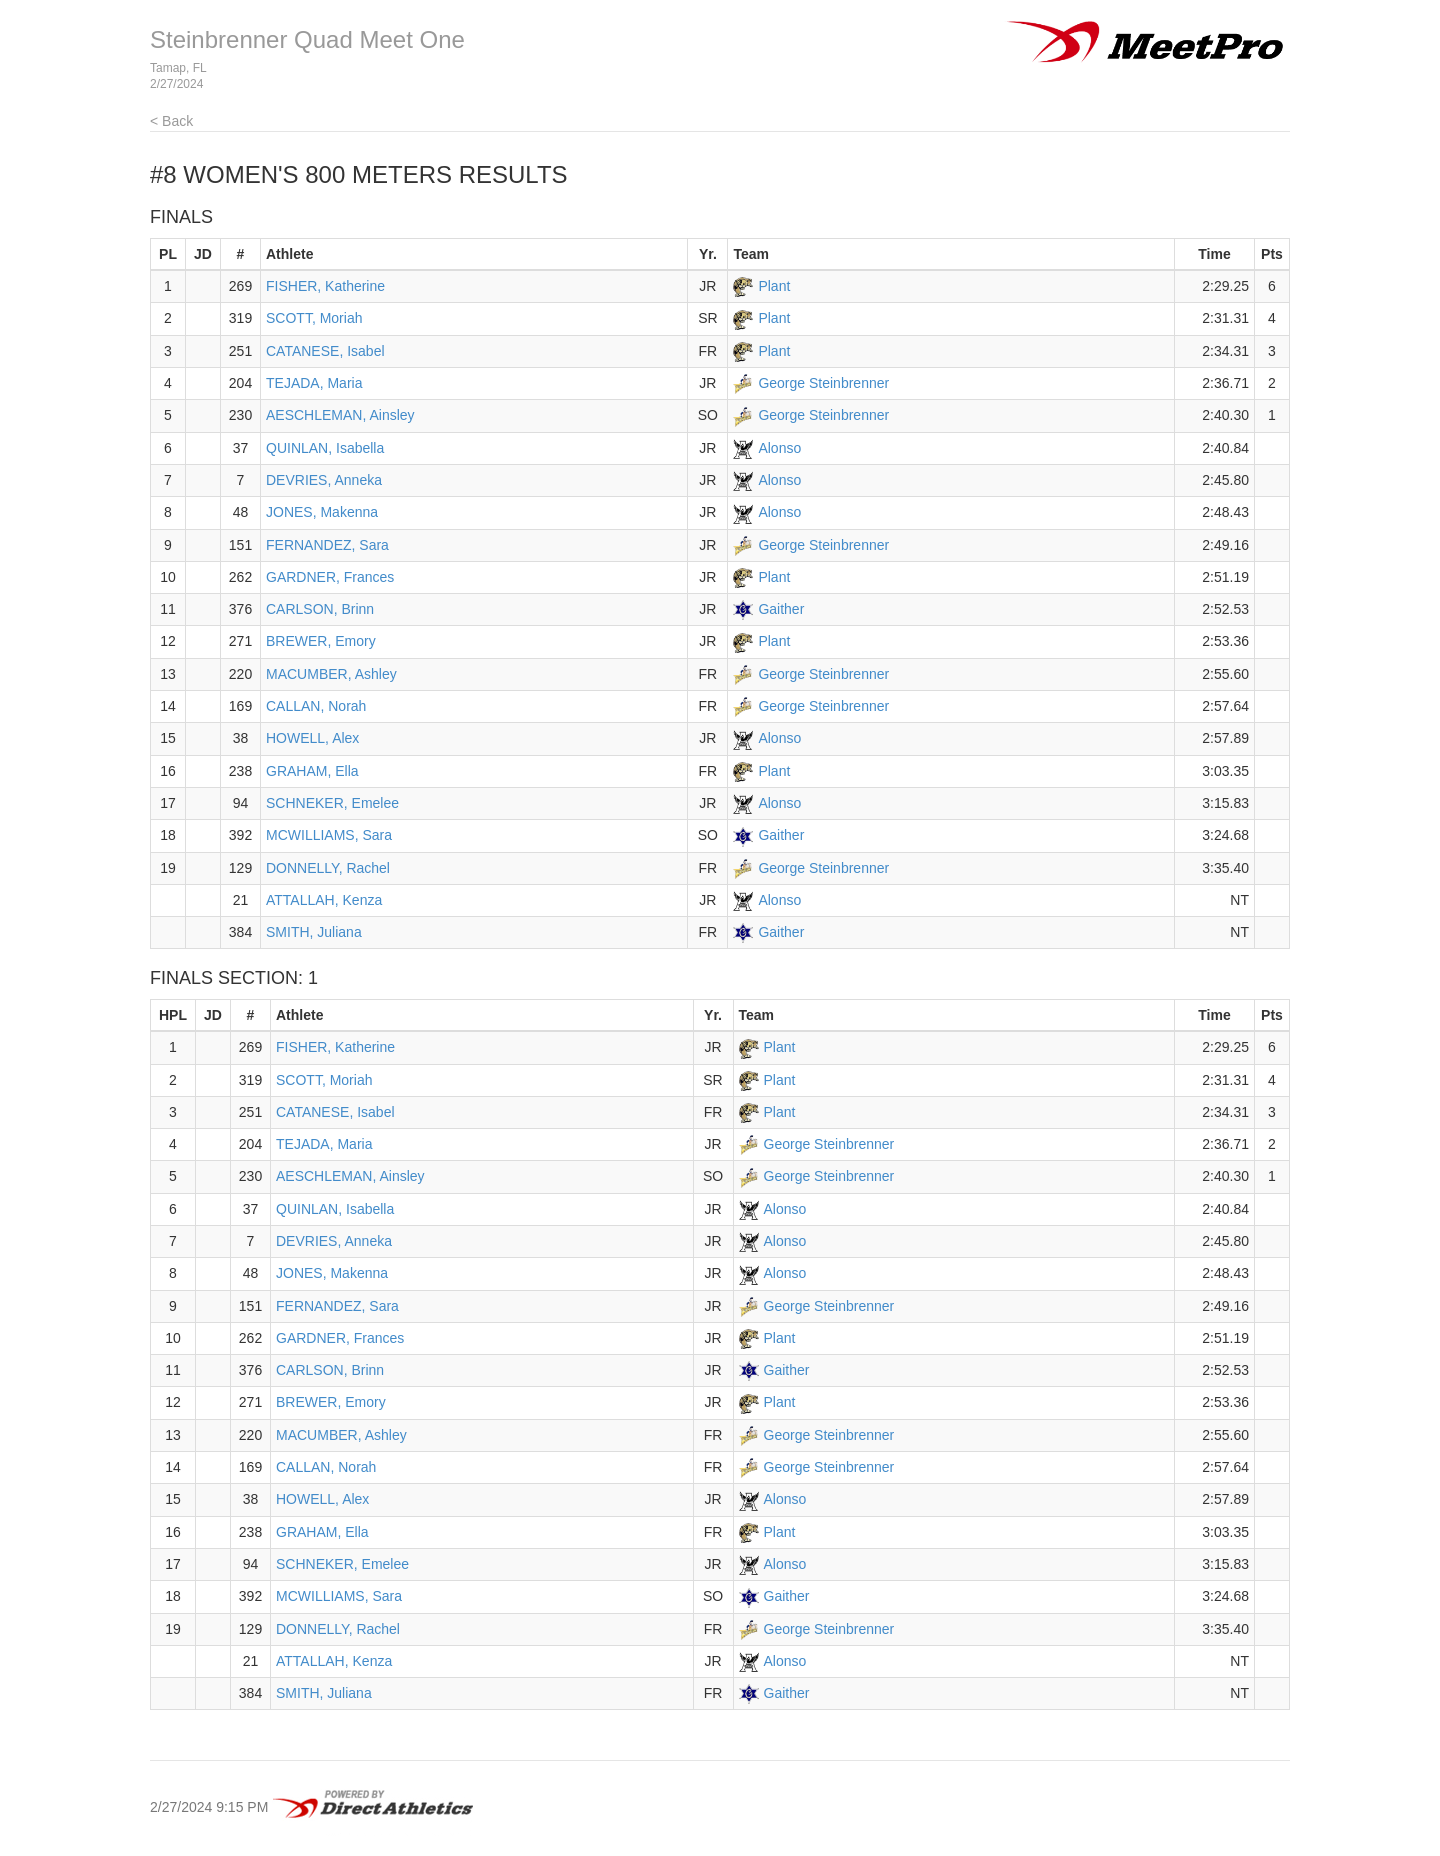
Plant (774, 286)
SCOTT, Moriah (314, 318)
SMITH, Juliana (314, 932)
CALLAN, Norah (316, 706)
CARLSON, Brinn (320, 609)
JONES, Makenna (322, 512)
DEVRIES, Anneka (324, 480)
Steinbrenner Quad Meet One (307, 39)
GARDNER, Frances (330, 577)
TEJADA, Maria (314, 383)
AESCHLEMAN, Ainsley (340, 415)
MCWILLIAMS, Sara (329, 835)
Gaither (781, 609)
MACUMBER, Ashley (331, 674)
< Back (171, 121)
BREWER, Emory (321, 641)
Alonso (779, 448)
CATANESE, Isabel (325, 351)
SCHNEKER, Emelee (332, 803)
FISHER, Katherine (325, 286)
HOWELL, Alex (312, 738)
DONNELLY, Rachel (328, 868)
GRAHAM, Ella (312, 771)
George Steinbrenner (823, 383)
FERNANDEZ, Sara (327, 545)
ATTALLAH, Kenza (324, 900)
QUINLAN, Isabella (325, 448)
